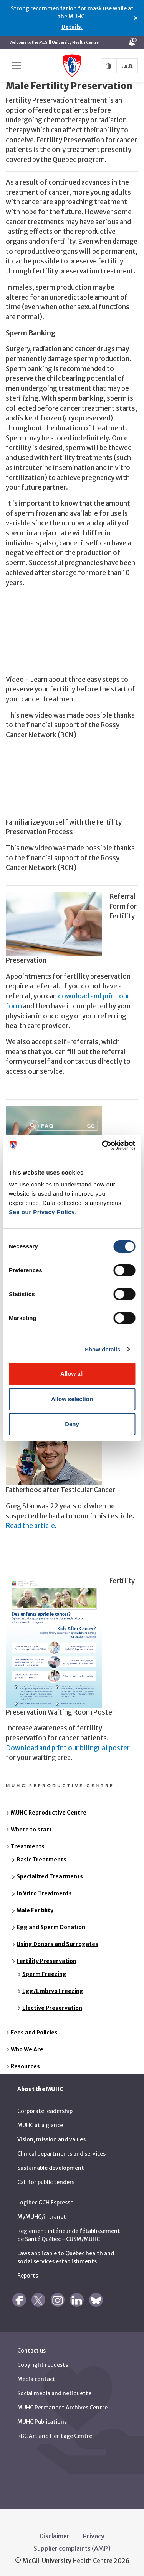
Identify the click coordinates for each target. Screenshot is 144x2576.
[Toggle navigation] (16, 65)
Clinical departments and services (61, 2151)
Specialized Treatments (50, 1873)
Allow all (72, 1373)
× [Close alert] (135, 18)
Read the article (30, 1523)
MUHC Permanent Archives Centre (62, 2404)
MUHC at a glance (40, 2122)
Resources (25, 2063)
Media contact (36, 2376)
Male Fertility (35, 1907)
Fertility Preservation (46, 1958)
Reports (27, 2272)
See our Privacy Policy (42, 1212)
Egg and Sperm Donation (51, 1924)
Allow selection (72, 1399)
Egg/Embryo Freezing (52, 1988)
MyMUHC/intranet (41, 2214)
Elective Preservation (52, 2005)
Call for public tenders (45, 2179)
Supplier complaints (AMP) (72, 2545)
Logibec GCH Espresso (45, 2199)
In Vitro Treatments (44, 1890)
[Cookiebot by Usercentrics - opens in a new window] (102, 1145)
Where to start (31, 1826)
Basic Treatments (41, 1856)
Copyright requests (42, 2362)
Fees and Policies (34, 2029)
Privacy (93, 2533)
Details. (72, 26)
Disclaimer (55, 2533)
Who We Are (27, 2046)
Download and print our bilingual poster (68, 1745)
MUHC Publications (42, 2419)
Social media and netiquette (54, 2390)
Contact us (31, 2347)
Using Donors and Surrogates (57, 1941)
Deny (72, 1424)
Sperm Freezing (44, 1971)
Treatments (28, 1843)
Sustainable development (50, 2165)
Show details (103, 1349)
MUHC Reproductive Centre (48, 1809)
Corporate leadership (45, 2108)
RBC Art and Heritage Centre (54, 2433)
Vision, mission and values (51, 2136)
